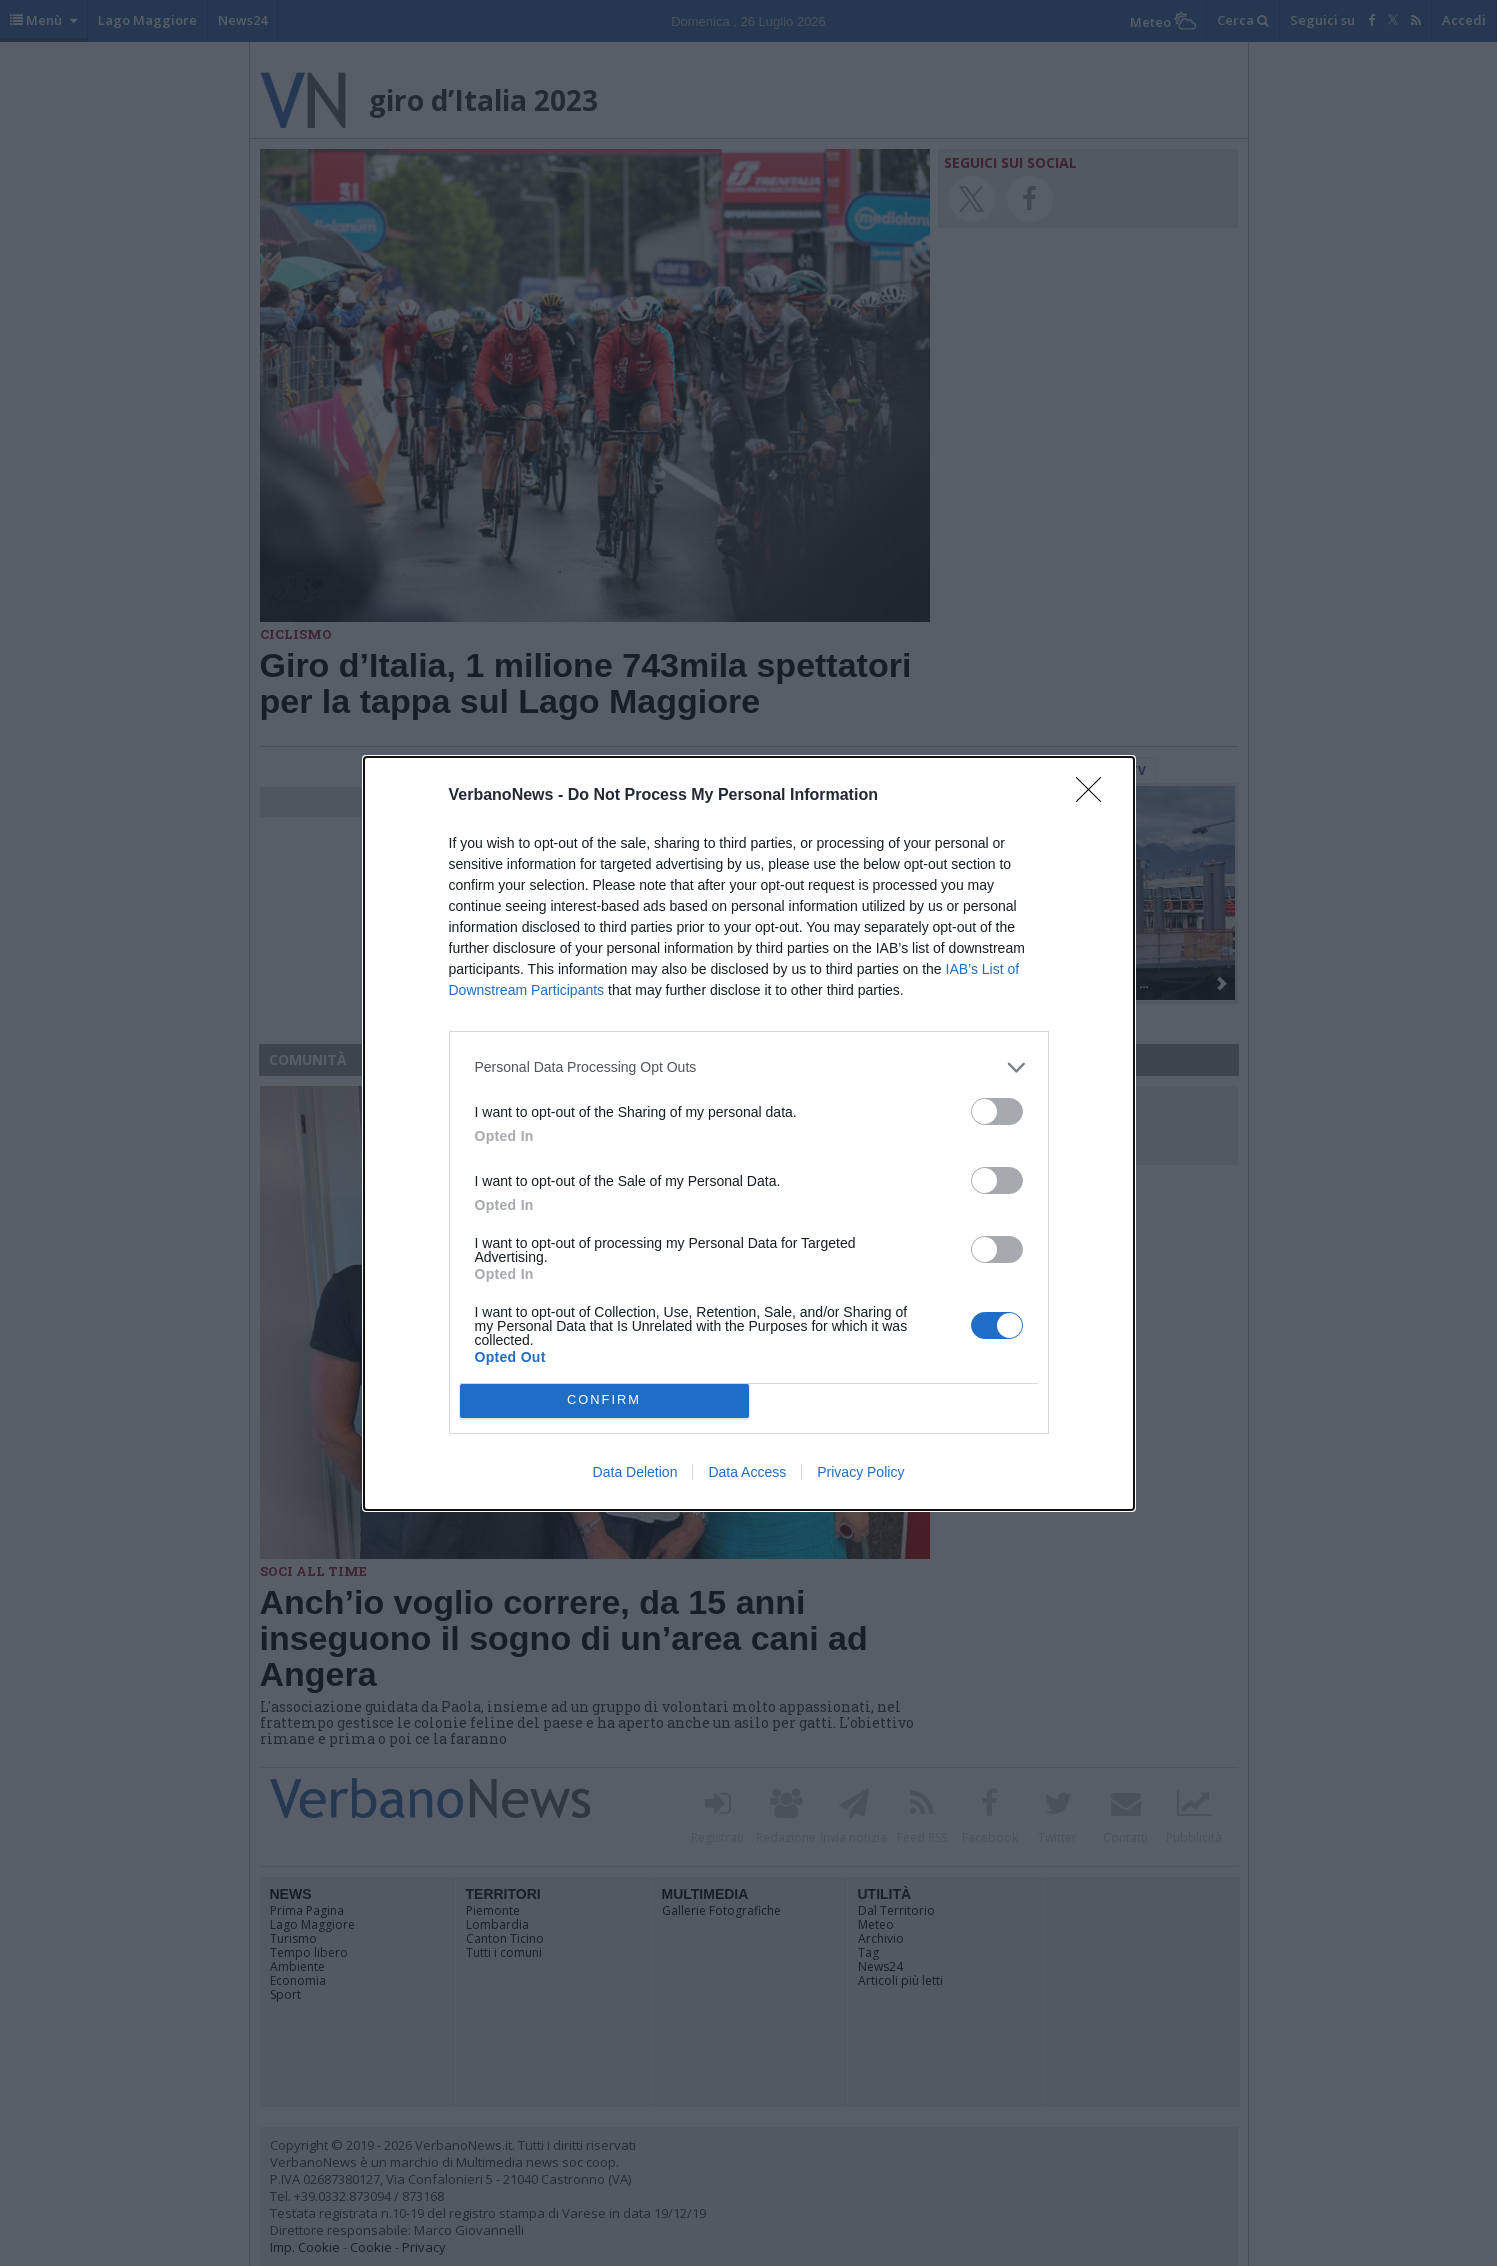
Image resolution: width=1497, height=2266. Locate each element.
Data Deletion (635, 1472)
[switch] (997, 1111)
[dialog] (749, 1133)
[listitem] (749, 1067)
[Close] (1095, 796)
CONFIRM (604, 1400)
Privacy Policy (860, 1472)
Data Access (747, 1472)
